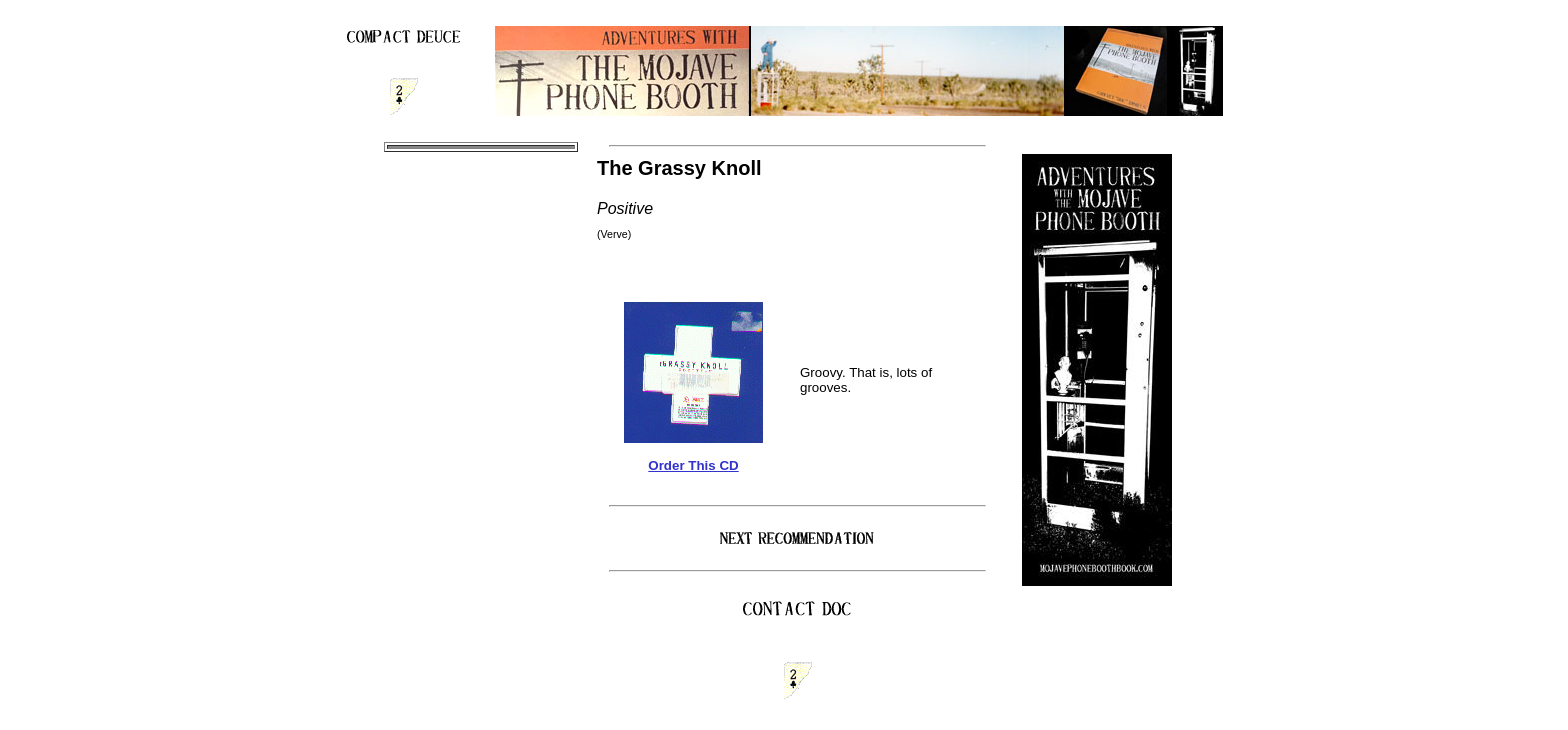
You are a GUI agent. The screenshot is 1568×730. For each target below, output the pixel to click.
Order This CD (693, 465)
